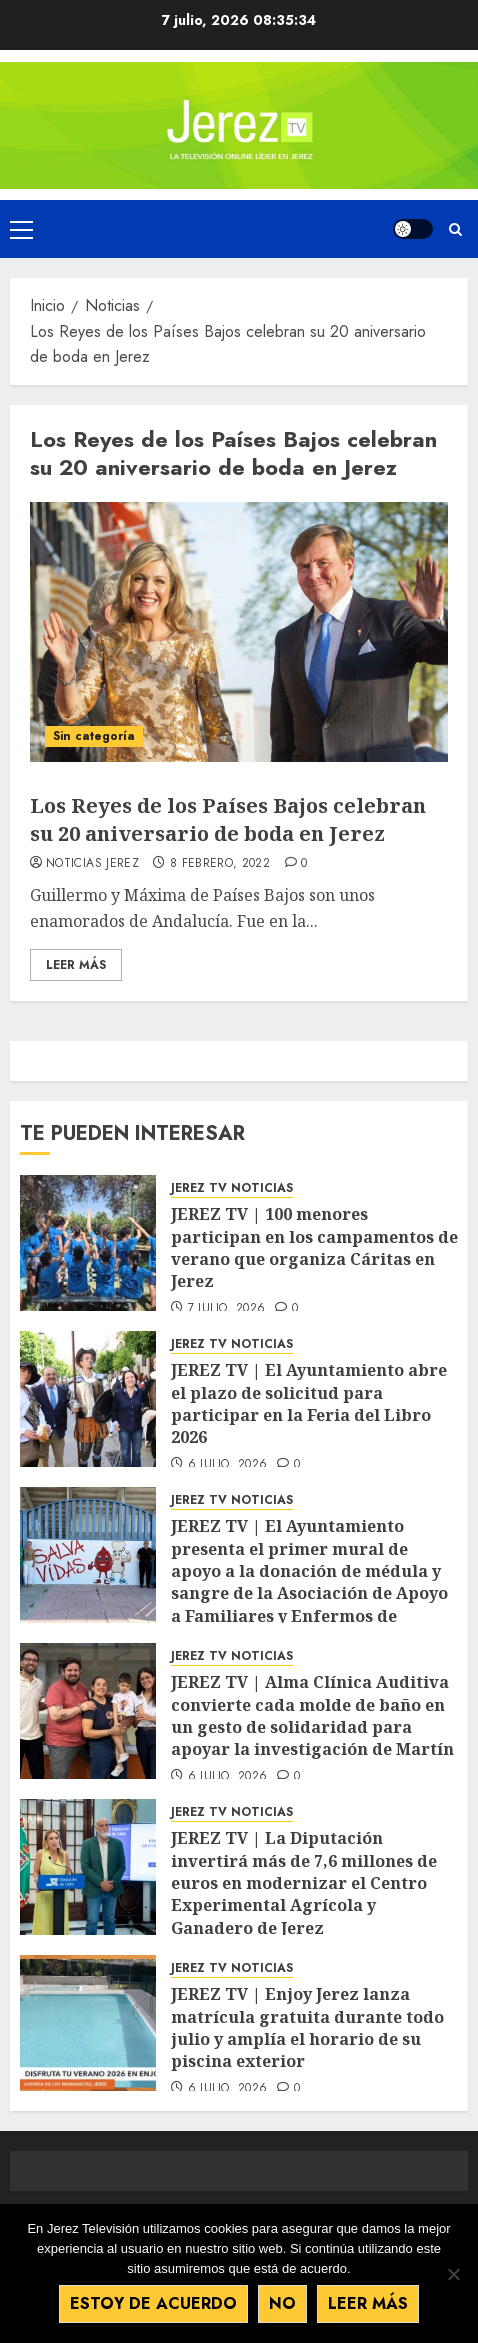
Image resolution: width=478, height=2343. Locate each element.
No (282, 2303)
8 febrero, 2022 (220, 864)
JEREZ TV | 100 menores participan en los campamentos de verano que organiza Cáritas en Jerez (314, 1247)
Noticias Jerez (92, 864)
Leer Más (76, 965)
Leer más (368, 2303)
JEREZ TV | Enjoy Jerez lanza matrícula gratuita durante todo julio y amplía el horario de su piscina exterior (307, 2027)
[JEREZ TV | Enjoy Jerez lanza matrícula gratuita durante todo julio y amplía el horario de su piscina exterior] (88, 2023)
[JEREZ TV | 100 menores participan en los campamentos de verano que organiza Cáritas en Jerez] (88, 1243)
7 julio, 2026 (227, 1309)
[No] (453, 2274)
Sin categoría (94, 736)
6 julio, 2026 (228, 1465)
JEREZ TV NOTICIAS (232, 1188)
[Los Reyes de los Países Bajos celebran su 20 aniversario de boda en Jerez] (239, 632)
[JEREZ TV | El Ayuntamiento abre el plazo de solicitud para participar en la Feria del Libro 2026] (88, 1399)
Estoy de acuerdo (153, 2303)
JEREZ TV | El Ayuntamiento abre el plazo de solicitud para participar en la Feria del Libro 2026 (309, 1403)
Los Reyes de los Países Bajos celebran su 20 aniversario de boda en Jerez (228, 819)
